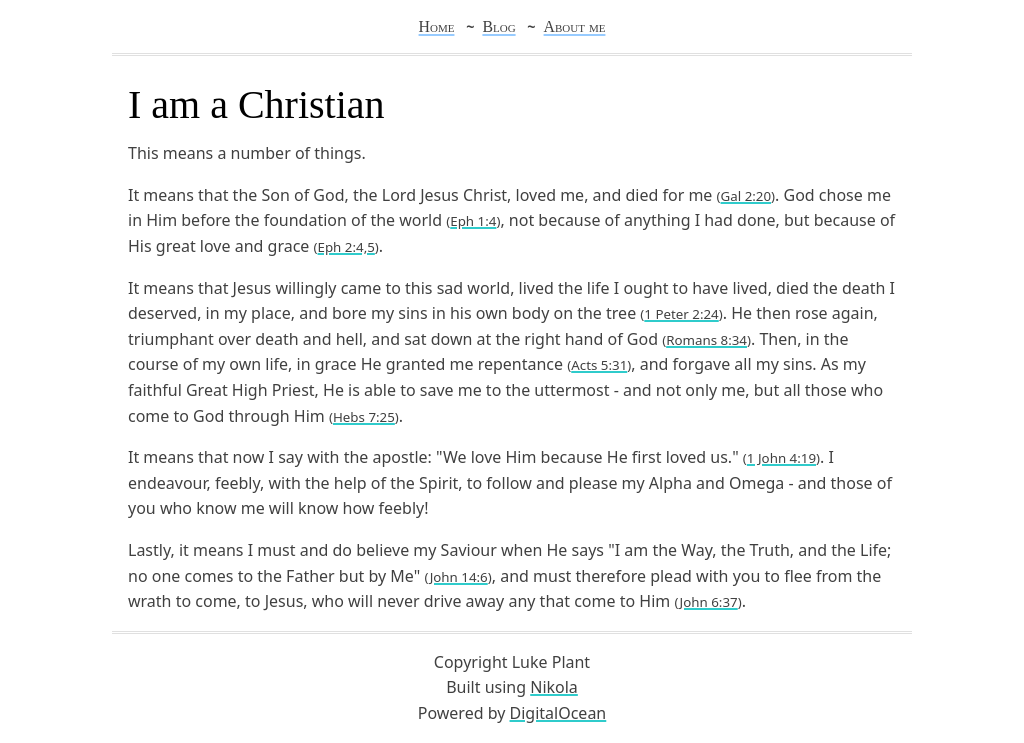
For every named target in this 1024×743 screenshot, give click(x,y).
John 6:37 (709, 602)
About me (575, 26)
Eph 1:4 (473, 221)
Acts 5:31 (599, 365)
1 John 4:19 (781, 458)
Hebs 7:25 (364, 417)
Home (437, 26)
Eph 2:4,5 (346, 247)
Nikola (554, 687)
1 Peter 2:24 (681, 314)
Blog (498, 26)
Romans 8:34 (706, 340)
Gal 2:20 (746, 196)
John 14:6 (459, 577)
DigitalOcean (558, 713)
